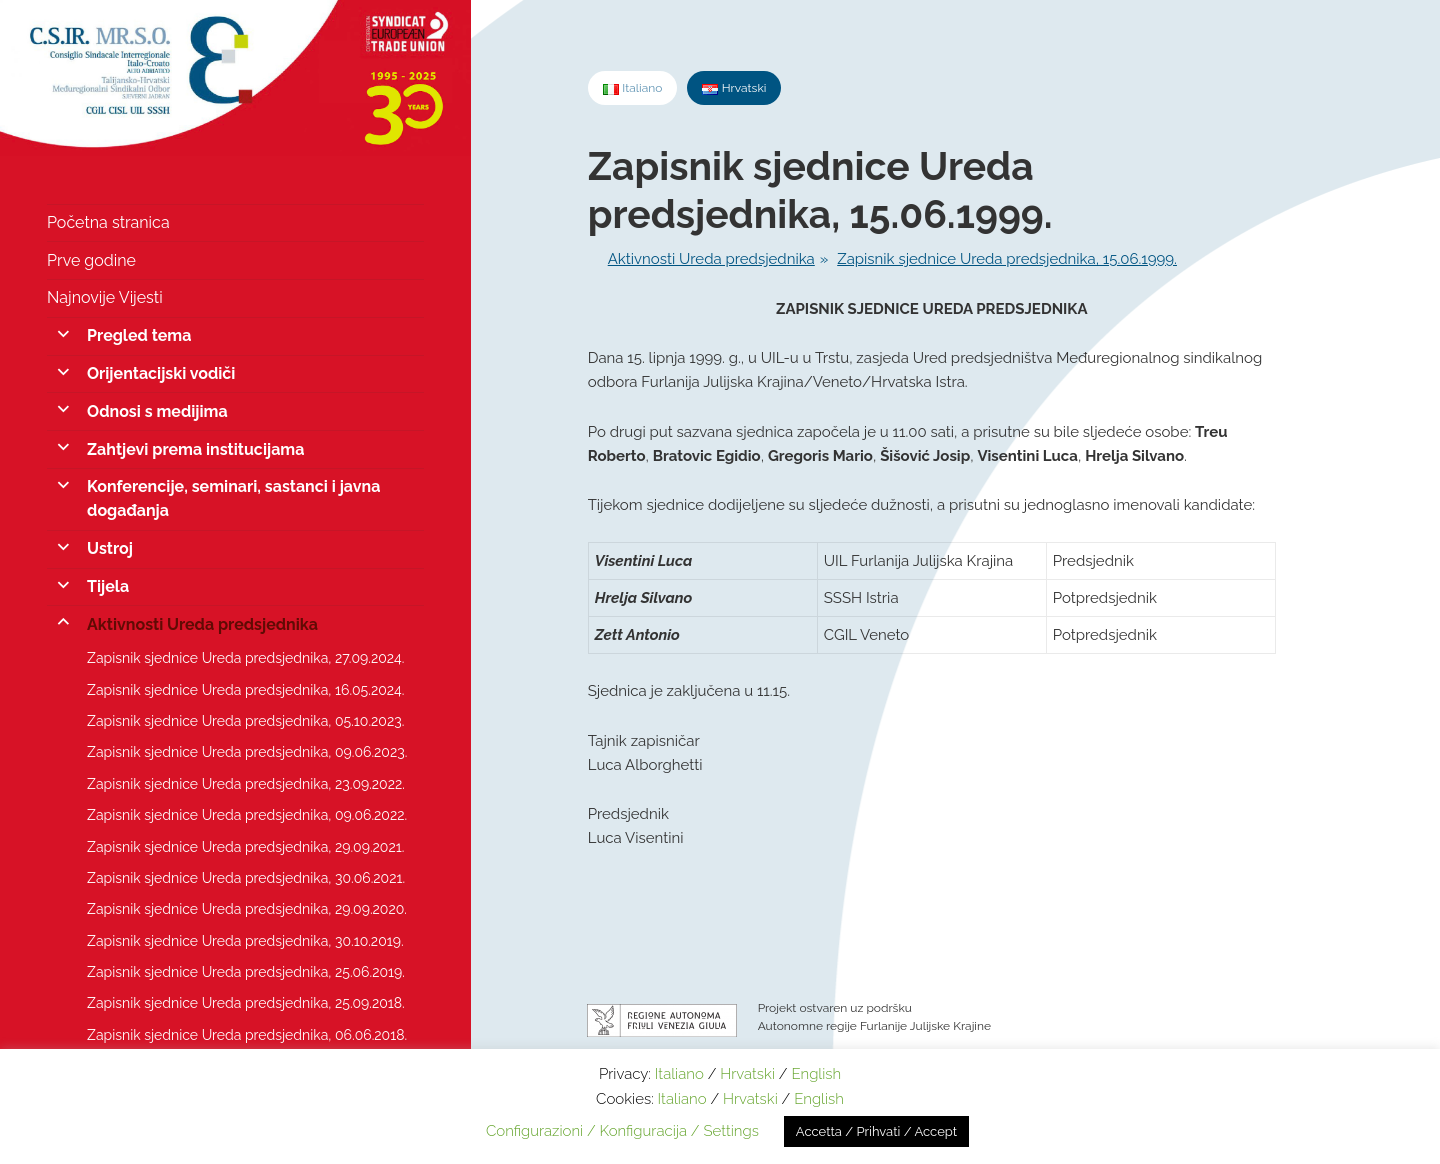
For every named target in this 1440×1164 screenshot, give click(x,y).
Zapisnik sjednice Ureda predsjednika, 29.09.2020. (247, 909)
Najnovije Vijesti (105, 297)
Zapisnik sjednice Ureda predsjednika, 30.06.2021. (246, 878)
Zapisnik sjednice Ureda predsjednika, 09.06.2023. (247, 752)
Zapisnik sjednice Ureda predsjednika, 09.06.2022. (247, 815)
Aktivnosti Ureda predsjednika (202, 624)
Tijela (108, 586)
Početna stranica (108, 222)
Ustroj (110, 548)
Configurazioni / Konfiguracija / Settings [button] (622, 1131)
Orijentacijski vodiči (161, 373)
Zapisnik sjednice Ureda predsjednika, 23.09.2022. (246, 784)
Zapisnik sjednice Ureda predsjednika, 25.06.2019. (246, 972)
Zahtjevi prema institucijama (195, 449)
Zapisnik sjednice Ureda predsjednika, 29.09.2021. (245, 847)
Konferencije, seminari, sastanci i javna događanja (233, 498)
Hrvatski (747, 1074)
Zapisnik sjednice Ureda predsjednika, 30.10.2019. (245, 941)
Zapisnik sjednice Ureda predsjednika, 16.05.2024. (245, 690)
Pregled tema (139, 335)
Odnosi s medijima (157, 411)
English (816, 1074)
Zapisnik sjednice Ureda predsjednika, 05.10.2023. (245, 721)
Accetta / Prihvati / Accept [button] (876, 1131)
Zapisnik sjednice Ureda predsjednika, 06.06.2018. (247, 1035)
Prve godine (91, 260)
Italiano (679, 1074)
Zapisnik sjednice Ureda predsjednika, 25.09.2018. (246, 1003)
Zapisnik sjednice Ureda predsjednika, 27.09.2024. (245, 658)
